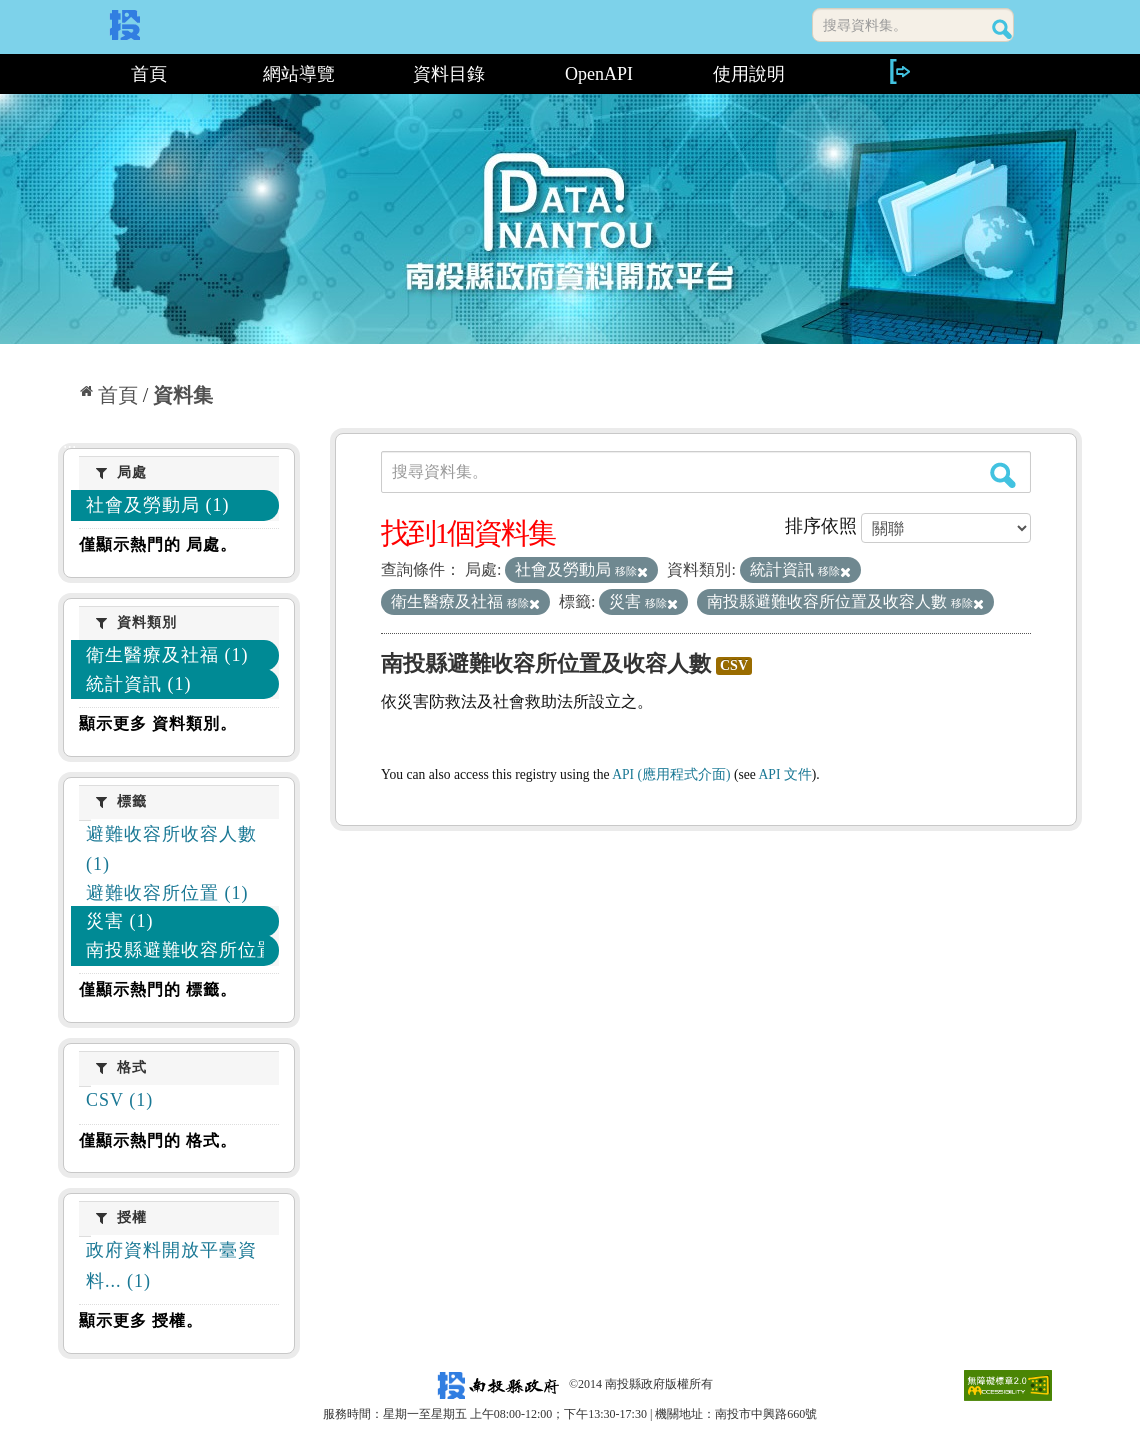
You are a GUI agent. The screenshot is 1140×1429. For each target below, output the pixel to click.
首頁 (149, 74)
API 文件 (785, 774)
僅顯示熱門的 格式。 (158, 1140)
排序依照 (821, 526)
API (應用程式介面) (671, 774)
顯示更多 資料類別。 (158, 723)
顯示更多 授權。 (141, 1320)
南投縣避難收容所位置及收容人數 (546, 663)
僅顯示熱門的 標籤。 (158, 989)
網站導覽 (299, 74)
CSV (734, 665)
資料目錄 (449, 74)
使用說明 (749, 74)
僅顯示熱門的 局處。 (158, 544)
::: (65, 74)
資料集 (183, 395)
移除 (631, 571)
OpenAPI (599, 74)
